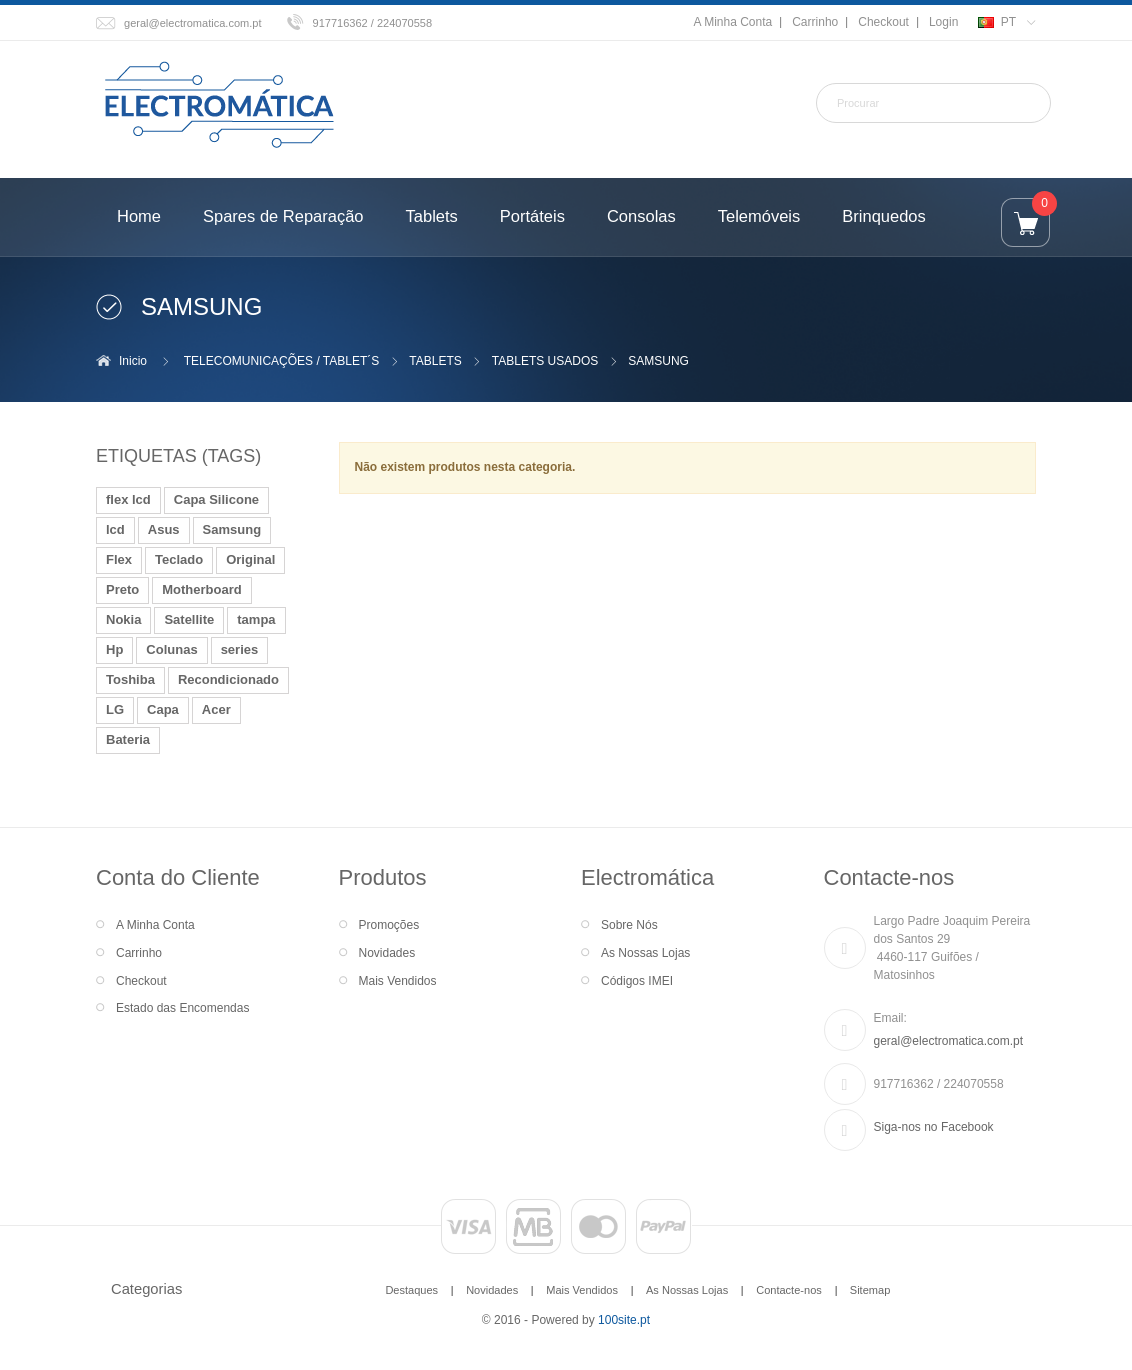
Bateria (128, 739)
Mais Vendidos (398, 981)
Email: (890, 1018)
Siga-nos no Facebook (934, 1127)
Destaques (411, 1290)
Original (250, 559)
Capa (163, 709)
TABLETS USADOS (545, 361)
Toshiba (130, 679)
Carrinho (815, 22)
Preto (122, 589)
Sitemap (870, 1290)
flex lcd (128, 499)
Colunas (171, 649)
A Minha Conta (732, 22)
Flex (119, 559)
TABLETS (435, 361)
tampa (256, 619)
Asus (164, 529)
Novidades (387, 953)
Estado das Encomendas (182, 1008)
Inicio (133, 361)
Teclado (179, 559)
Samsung (232, 529)
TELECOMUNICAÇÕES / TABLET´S (282, 361)
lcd (115, 529)
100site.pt (624, 1320)
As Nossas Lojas (645, 953)
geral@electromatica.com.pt (193, 23)
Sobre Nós (629, 925)
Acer (216, 709)
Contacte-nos (789, 1290)
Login (943, 22)
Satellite (189, 619)
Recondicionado (228, 679)
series (240, 649)
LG (115, 709)
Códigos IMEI (637, 981)
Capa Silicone (216, 499)
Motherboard (201, 589)
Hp (114, 649)
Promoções (389, 925)
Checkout (883, 22)
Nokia (123, 619)
